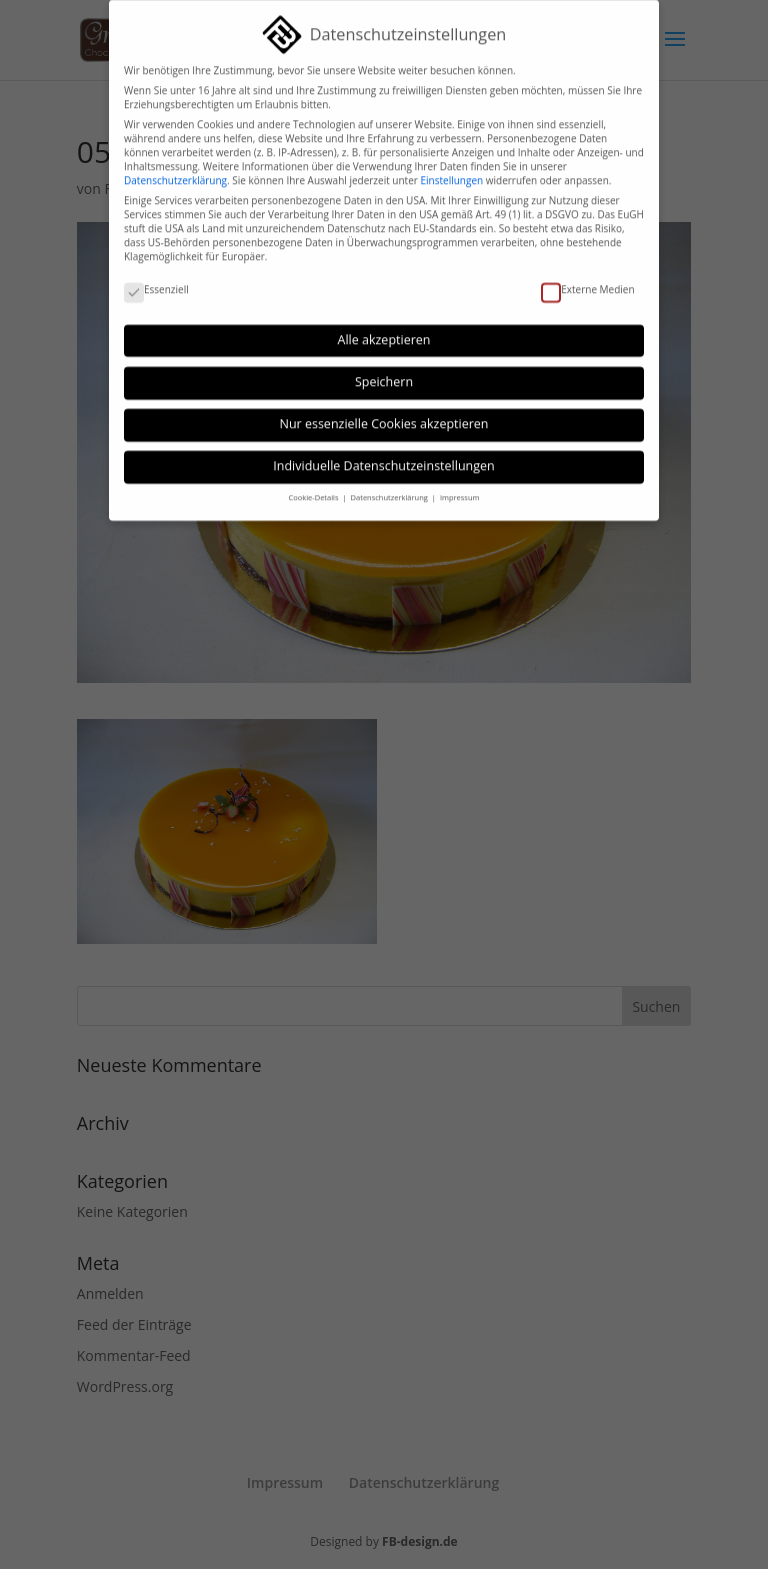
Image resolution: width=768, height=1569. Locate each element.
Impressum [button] (460, 488)
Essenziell (156, 280)
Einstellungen (451, 171)
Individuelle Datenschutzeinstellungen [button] (383, 456)
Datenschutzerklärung (175, 171)
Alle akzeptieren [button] (384, 329)
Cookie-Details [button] (315, 488)
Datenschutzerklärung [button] (390, 488)
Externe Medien (587, 280)
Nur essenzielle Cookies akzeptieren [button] (384, 414)
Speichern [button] (384, 372)
